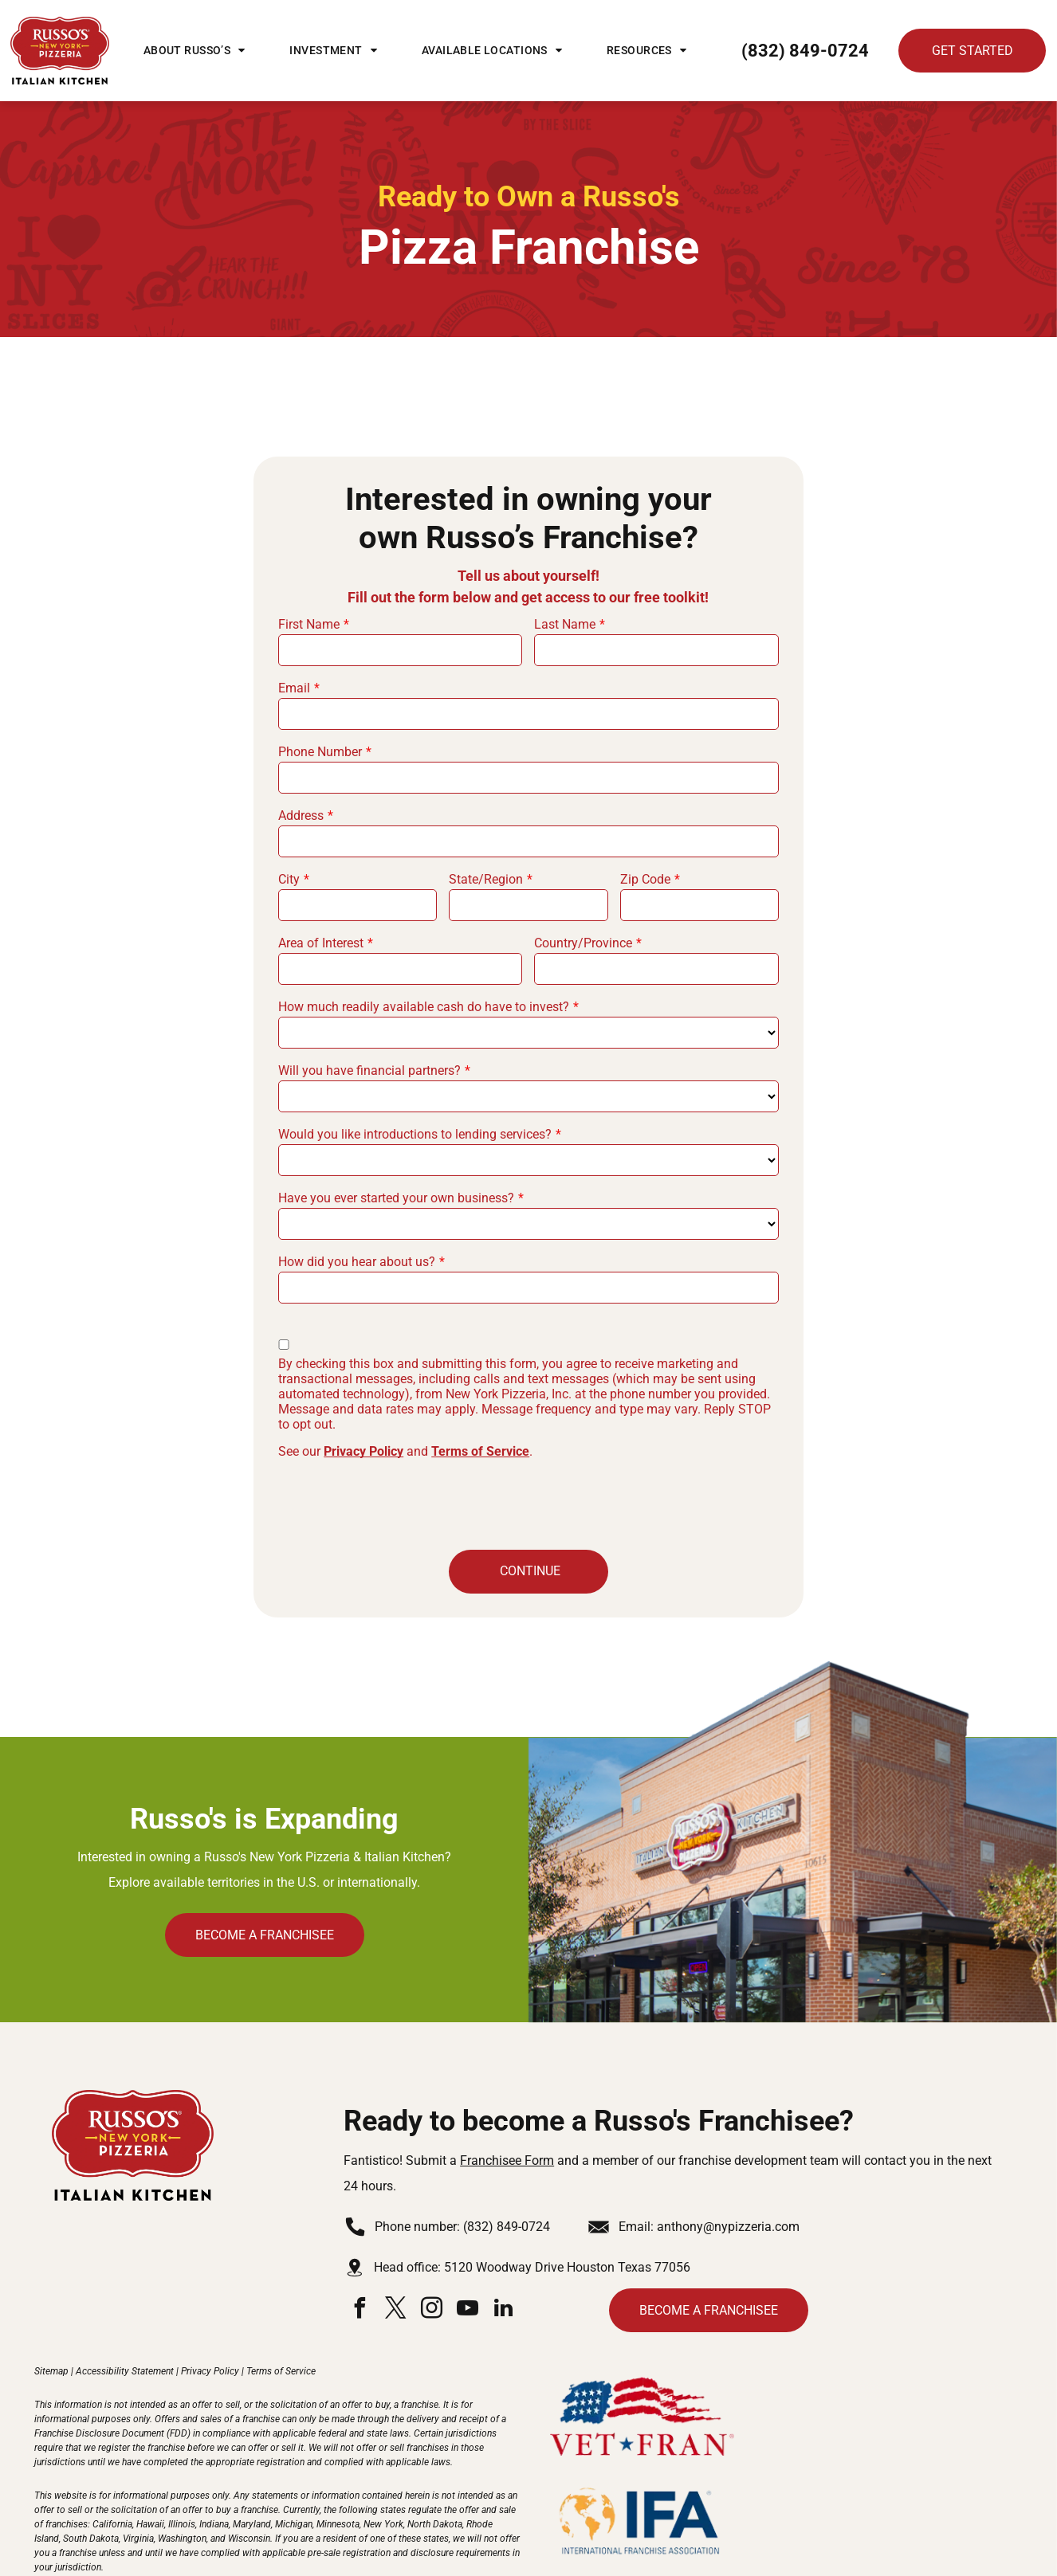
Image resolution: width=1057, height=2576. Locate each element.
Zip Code (645, 879)
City (289, 879)
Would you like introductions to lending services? (415, 1134)
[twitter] (395, 2236)
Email (294, 688)
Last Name (564, 624)
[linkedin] (503, 2236)
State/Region (486, 879)
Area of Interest (320, 943)
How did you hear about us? (356, 1261)
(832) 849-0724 (506, 2152)
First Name (309, 624)
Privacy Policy (363, 1451)
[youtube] (467, 2236)
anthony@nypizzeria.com (728, 2152)
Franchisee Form (507, 2086)
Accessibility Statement (125, 2297)
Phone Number (320, 751)
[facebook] (359, 2236)
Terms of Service (480, 1451)
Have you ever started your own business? (396, 1198)
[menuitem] (194, 50)
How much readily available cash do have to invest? (423, 1006)
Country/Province (583, 943)
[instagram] (431, 2236)
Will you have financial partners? (369, 1070)
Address (301, 815)
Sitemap (51, 2297)
